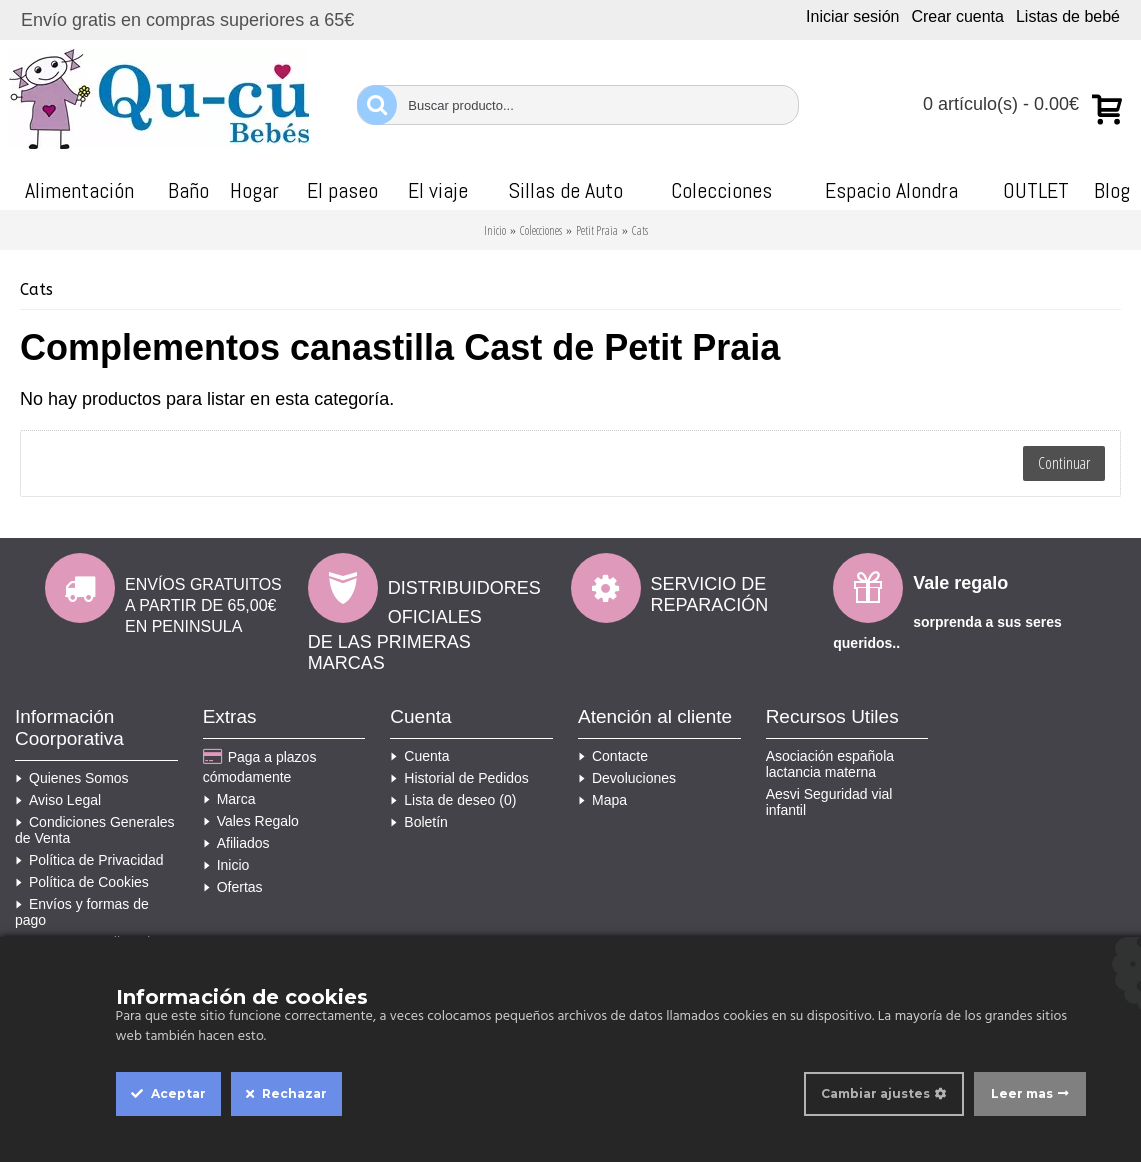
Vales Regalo (251, 821)
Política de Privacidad (89, 860)
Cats (640, 230)
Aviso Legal (58, 800)
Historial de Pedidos (459, 778)
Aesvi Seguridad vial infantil (829, 802)
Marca (229, 799)
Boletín (419, 822)
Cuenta (419, 756)
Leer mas (1022, 1093)
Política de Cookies (82, 882)
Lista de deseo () (453, 800)
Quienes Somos (72, 778)
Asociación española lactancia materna (830, 764)
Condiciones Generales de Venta (95, 830)
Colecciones (541, 230)
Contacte (613, 756)
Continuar (1064, 463)
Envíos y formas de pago (82, 912)
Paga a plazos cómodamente (260, 766)
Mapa (602, 800)
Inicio (495, 230)
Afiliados (236, 843)
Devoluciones (627, 778)
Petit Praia (597, 230)
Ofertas (233, 887)
